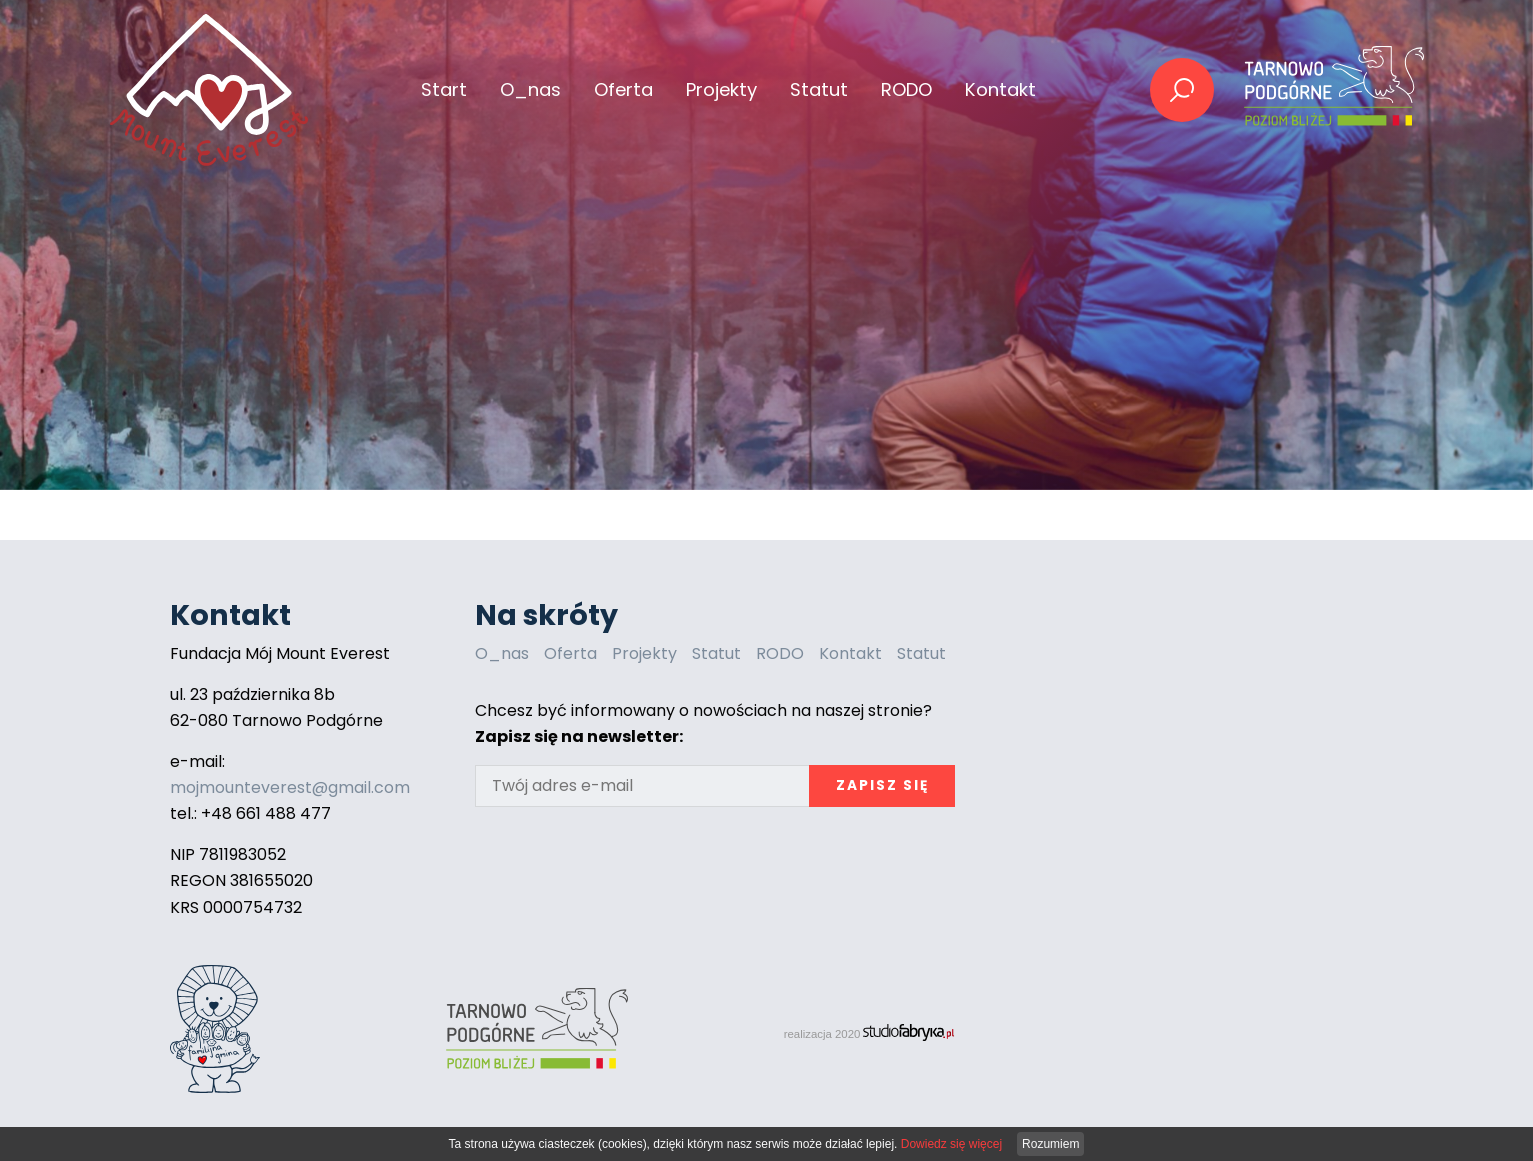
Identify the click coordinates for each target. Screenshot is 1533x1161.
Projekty (644, 653)
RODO (906, 89)
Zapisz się (882, 785)
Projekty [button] (721, 89)
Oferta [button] (623, 89)
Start (444, 89)
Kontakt (1000, 89)
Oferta (570, 653)
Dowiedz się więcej (951, 1144)
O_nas (530, 89)
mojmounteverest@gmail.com (290, 787)
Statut (819, 89)
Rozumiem (1050, 1144)
